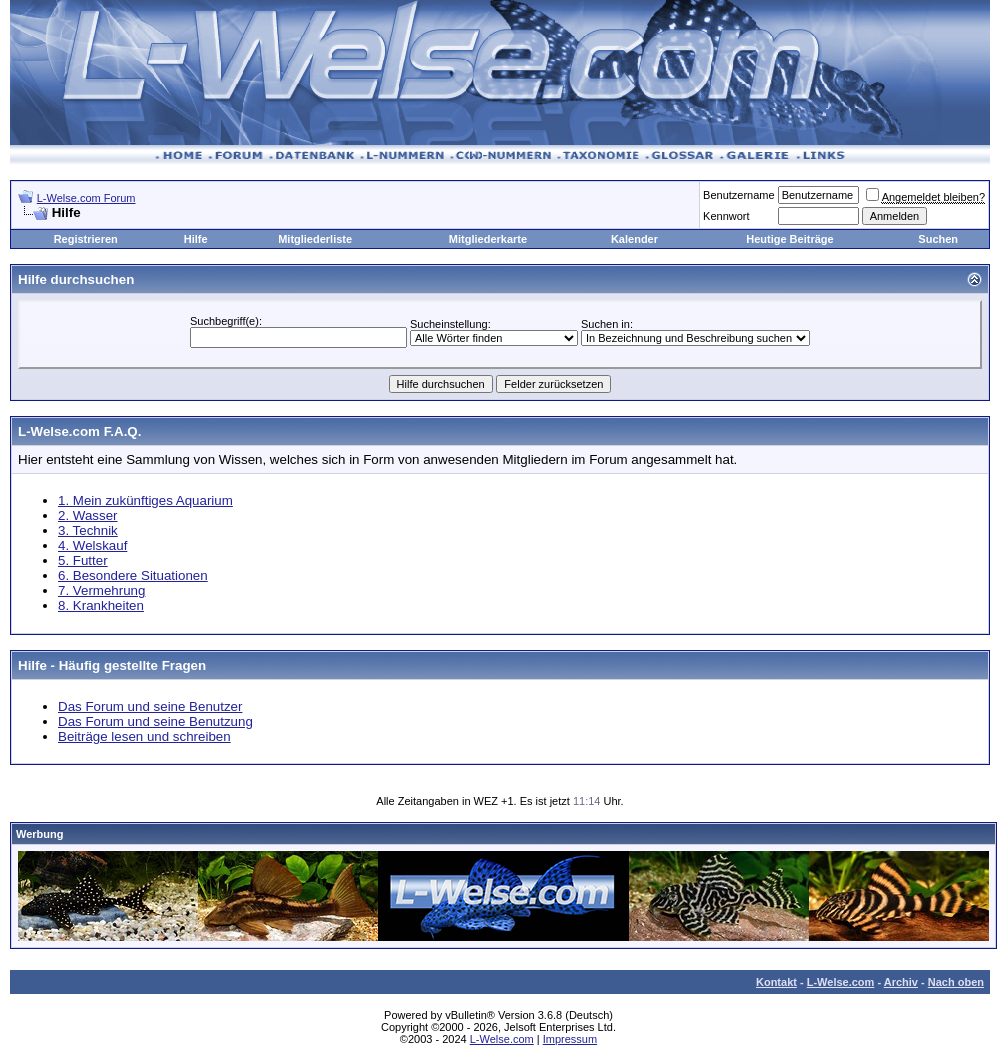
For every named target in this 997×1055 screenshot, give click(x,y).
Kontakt (776, 982)
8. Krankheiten (101, 605)
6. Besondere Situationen (133, 575)
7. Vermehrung (101, 590)
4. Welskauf (92, 545)
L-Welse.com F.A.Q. (79, 431)
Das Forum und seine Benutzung (155, 721)
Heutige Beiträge (789, 239)
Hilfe (196, 239)
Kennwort (726, 216)
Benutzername (739, 195)
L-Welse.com (841, 982)
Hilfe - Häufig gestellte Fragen (112, 665)
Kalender (634, 239)
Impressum (570, 1039)
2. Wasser (88, 515)
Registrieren (86, 239)
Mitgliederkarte (488, 239)
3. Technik (88, 530)
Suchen (938, 239)
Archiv (901, 982)
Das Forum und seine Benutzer (150, 706)
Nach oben (956, 982)
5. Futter (83, 560)
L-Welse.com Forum (86, 198)
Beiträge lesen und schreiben (144, 736)
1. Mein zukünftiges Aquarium (145, 500)
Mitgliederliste (315, 239)
